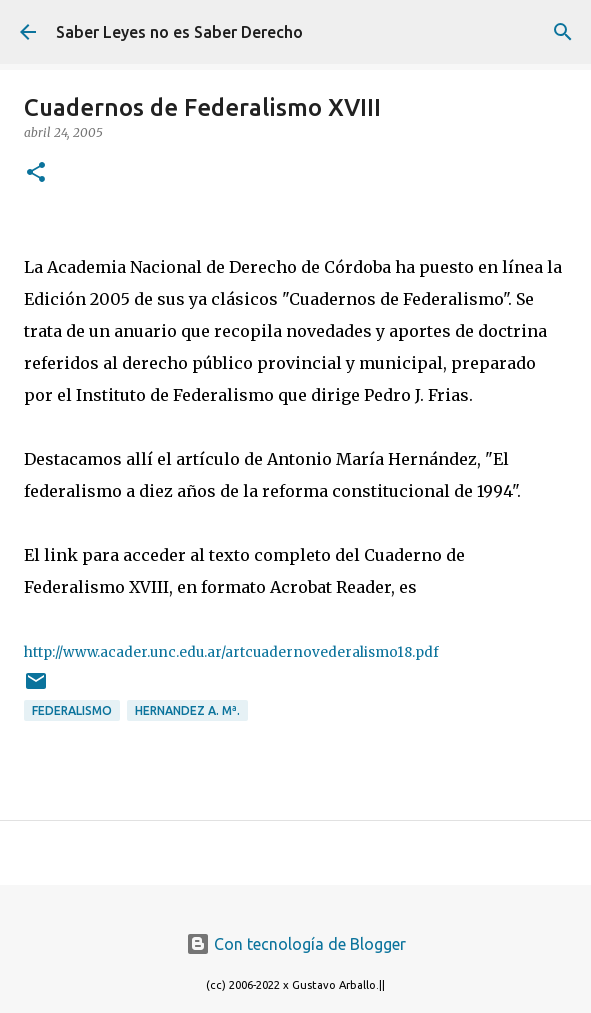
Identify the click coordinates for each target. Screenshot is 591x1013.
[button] (36, 173)
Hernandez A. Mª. (187, 710)
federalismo (72, 710)
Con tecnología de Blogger (296, 944)
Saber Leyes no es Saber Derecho (179, 32)
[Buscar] (563, 32)
